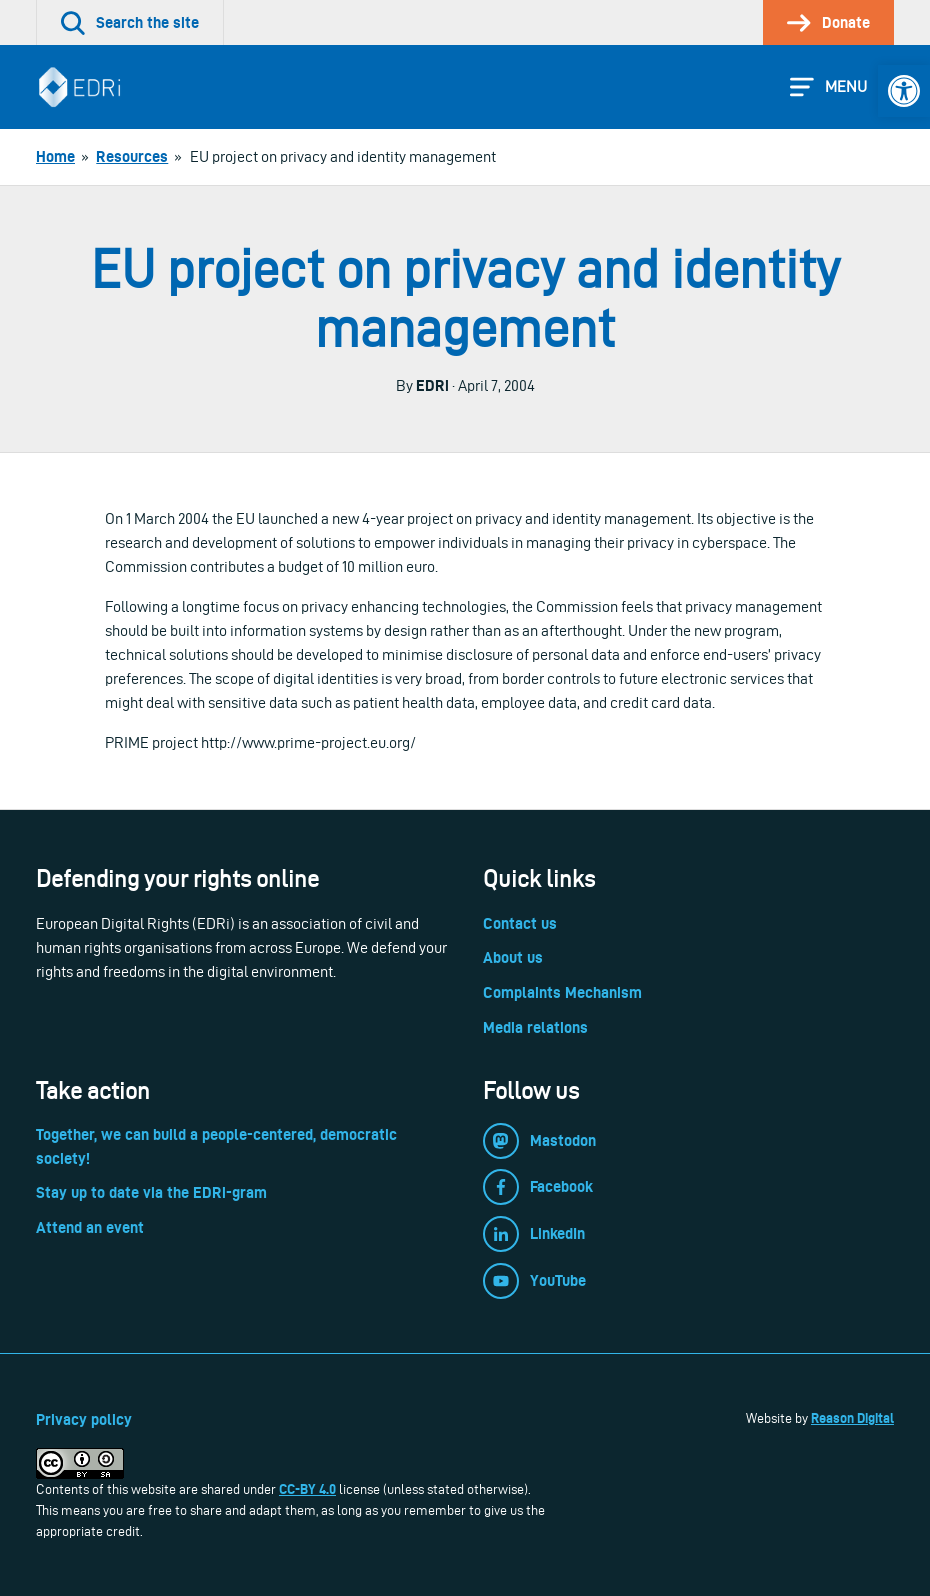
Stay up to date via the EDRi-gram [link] (151, 1192)
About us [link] (513, 957)
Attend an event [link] (90, 1227)
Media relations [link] (535, 1027)
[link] (904, 91)
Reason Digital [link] (852, 1418)
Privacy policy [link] (84, 1419)
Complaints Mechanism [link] (562, 992)
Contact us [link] (520, 923)
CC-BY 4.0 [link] (307, 1489)
